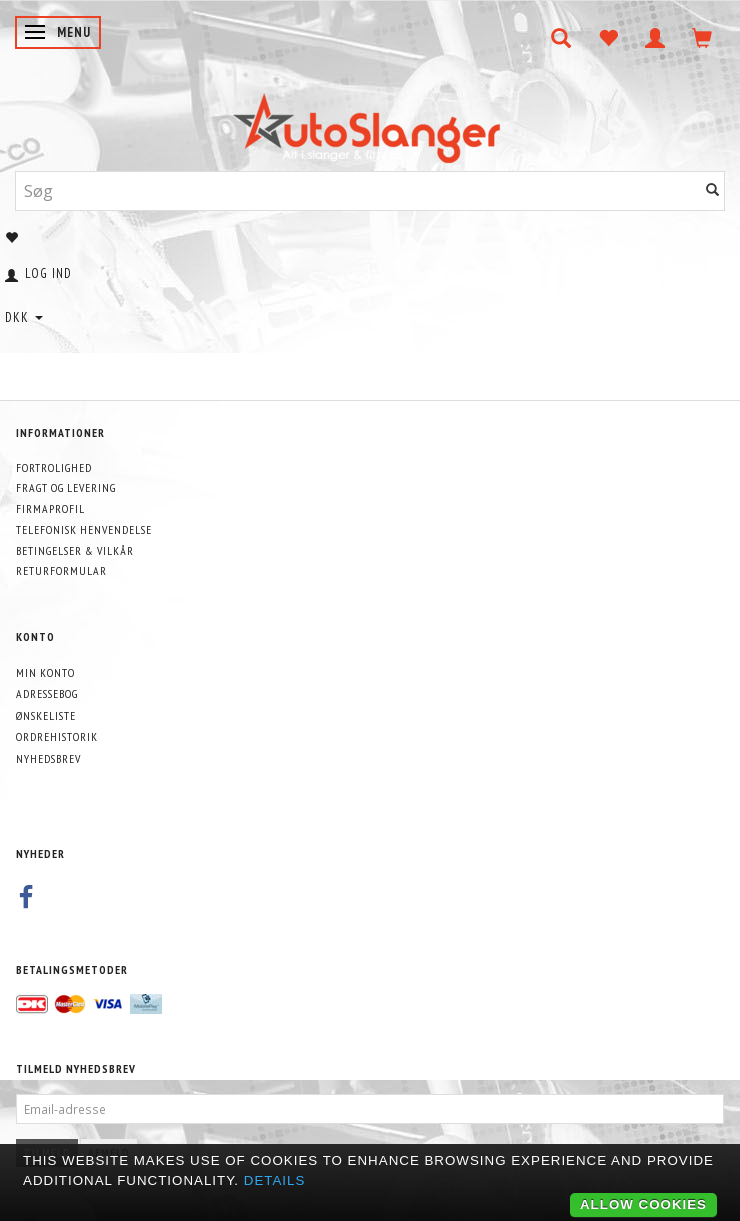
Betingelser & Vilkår (75, 550)
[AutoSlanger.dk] (370, 123)
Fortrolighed (54, 467)
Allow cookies (643, 1204)
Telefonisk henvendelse (84, 529)
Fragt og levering (66, 487)
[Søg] (713, 190)
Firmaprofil (50, 508)
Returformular (61, 570)
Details (275, 1180)
